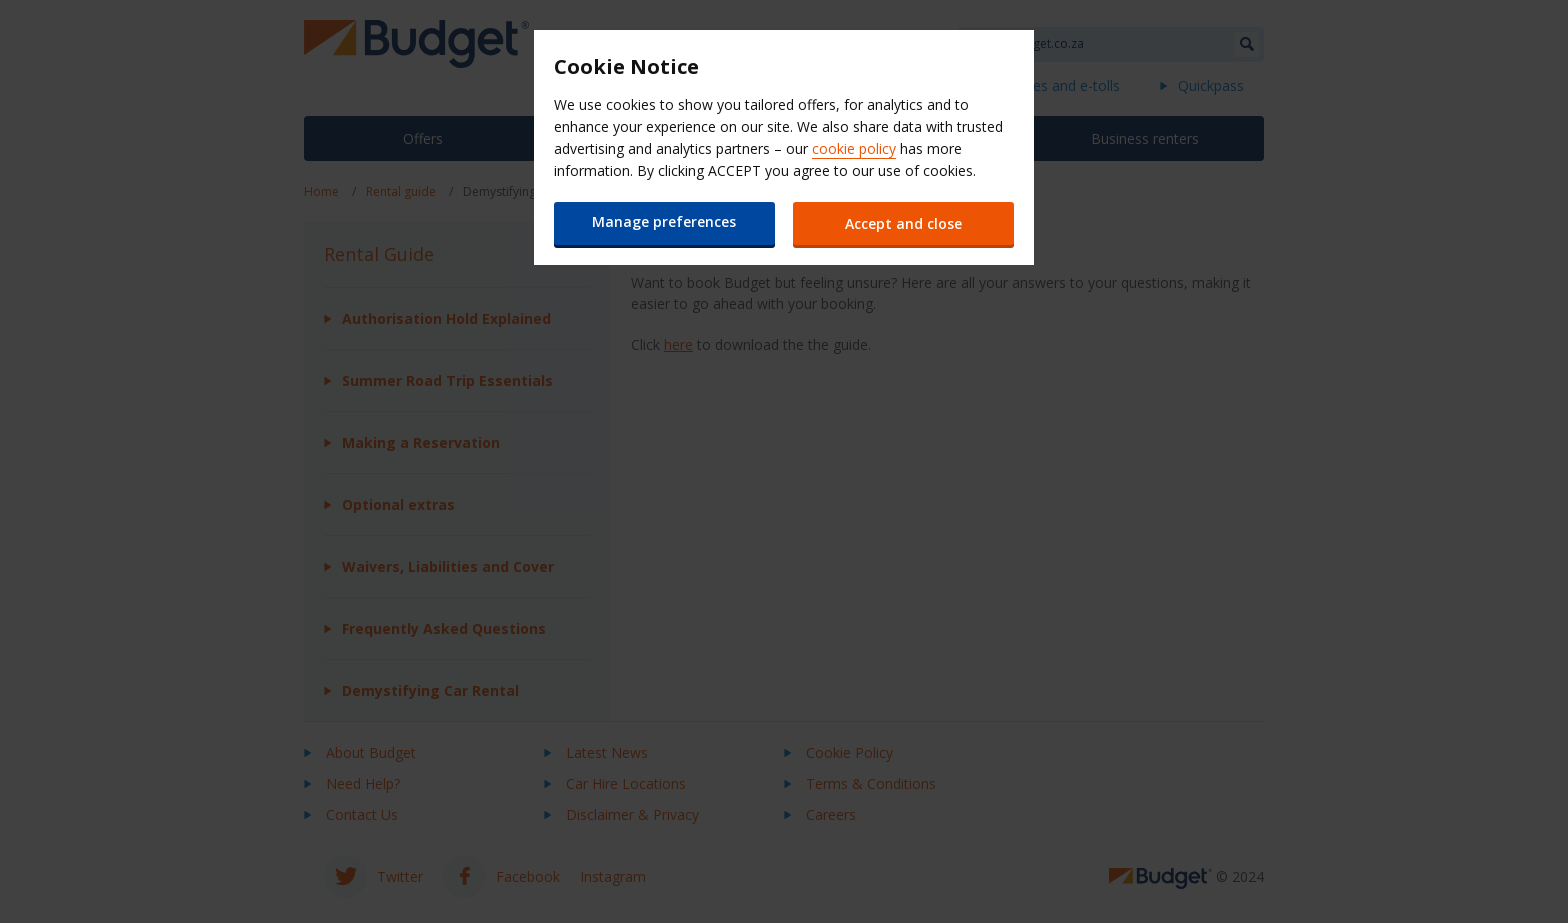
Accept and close (904, 223)
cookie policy (854, 148)
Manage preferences (664, 221)
